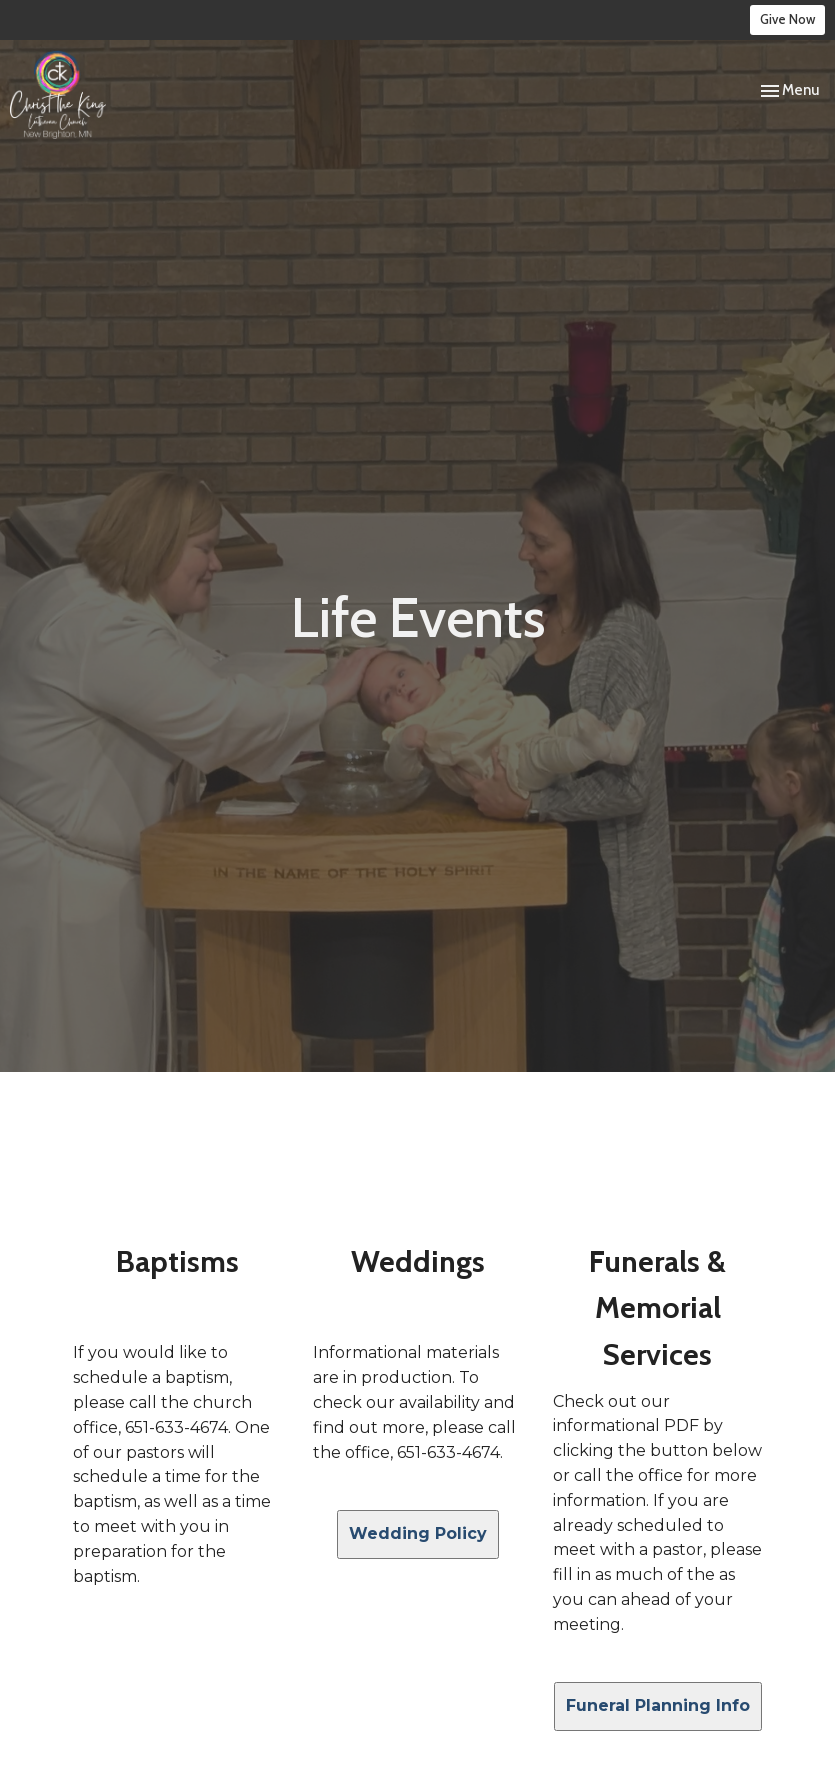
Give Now (787, 19)
